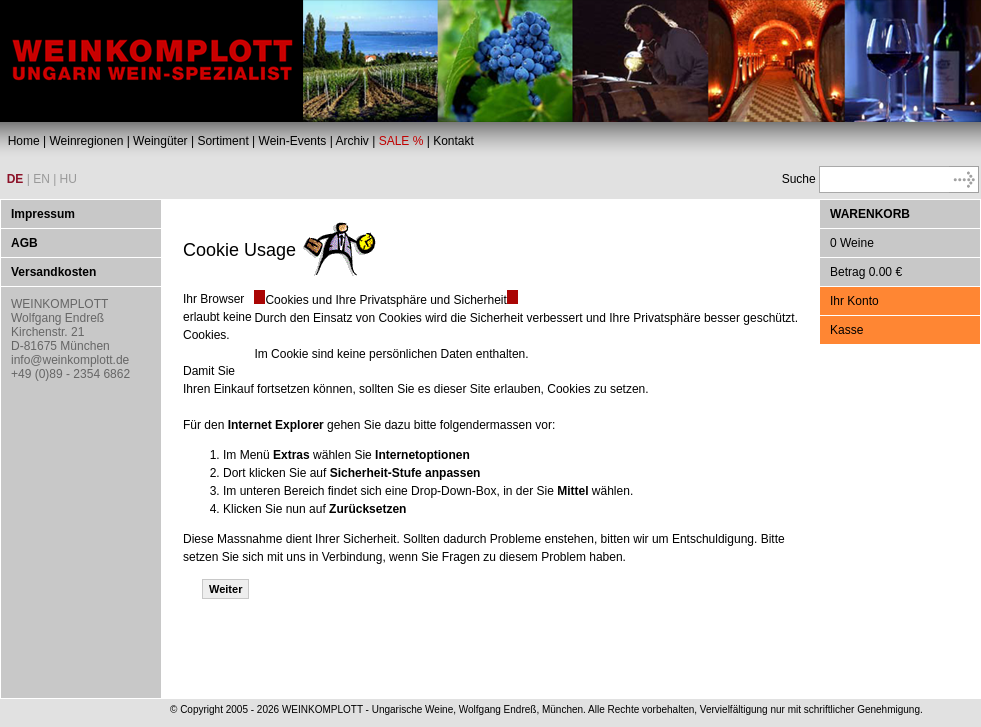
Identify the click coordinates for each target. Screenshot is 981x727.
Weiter (225, 589)
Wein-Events (293, 141)
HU (68, 179)
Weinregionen (86, 141)
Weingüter (160, 141)
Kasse (846, 330)
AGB (24, 243)
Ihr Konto (854, 301)
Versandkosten (53, 272)
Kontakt (453, 141)
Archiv (351, 141)
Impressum (43, 214)
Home (24, 141)
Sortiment (222, 141)
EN (41, 179)
